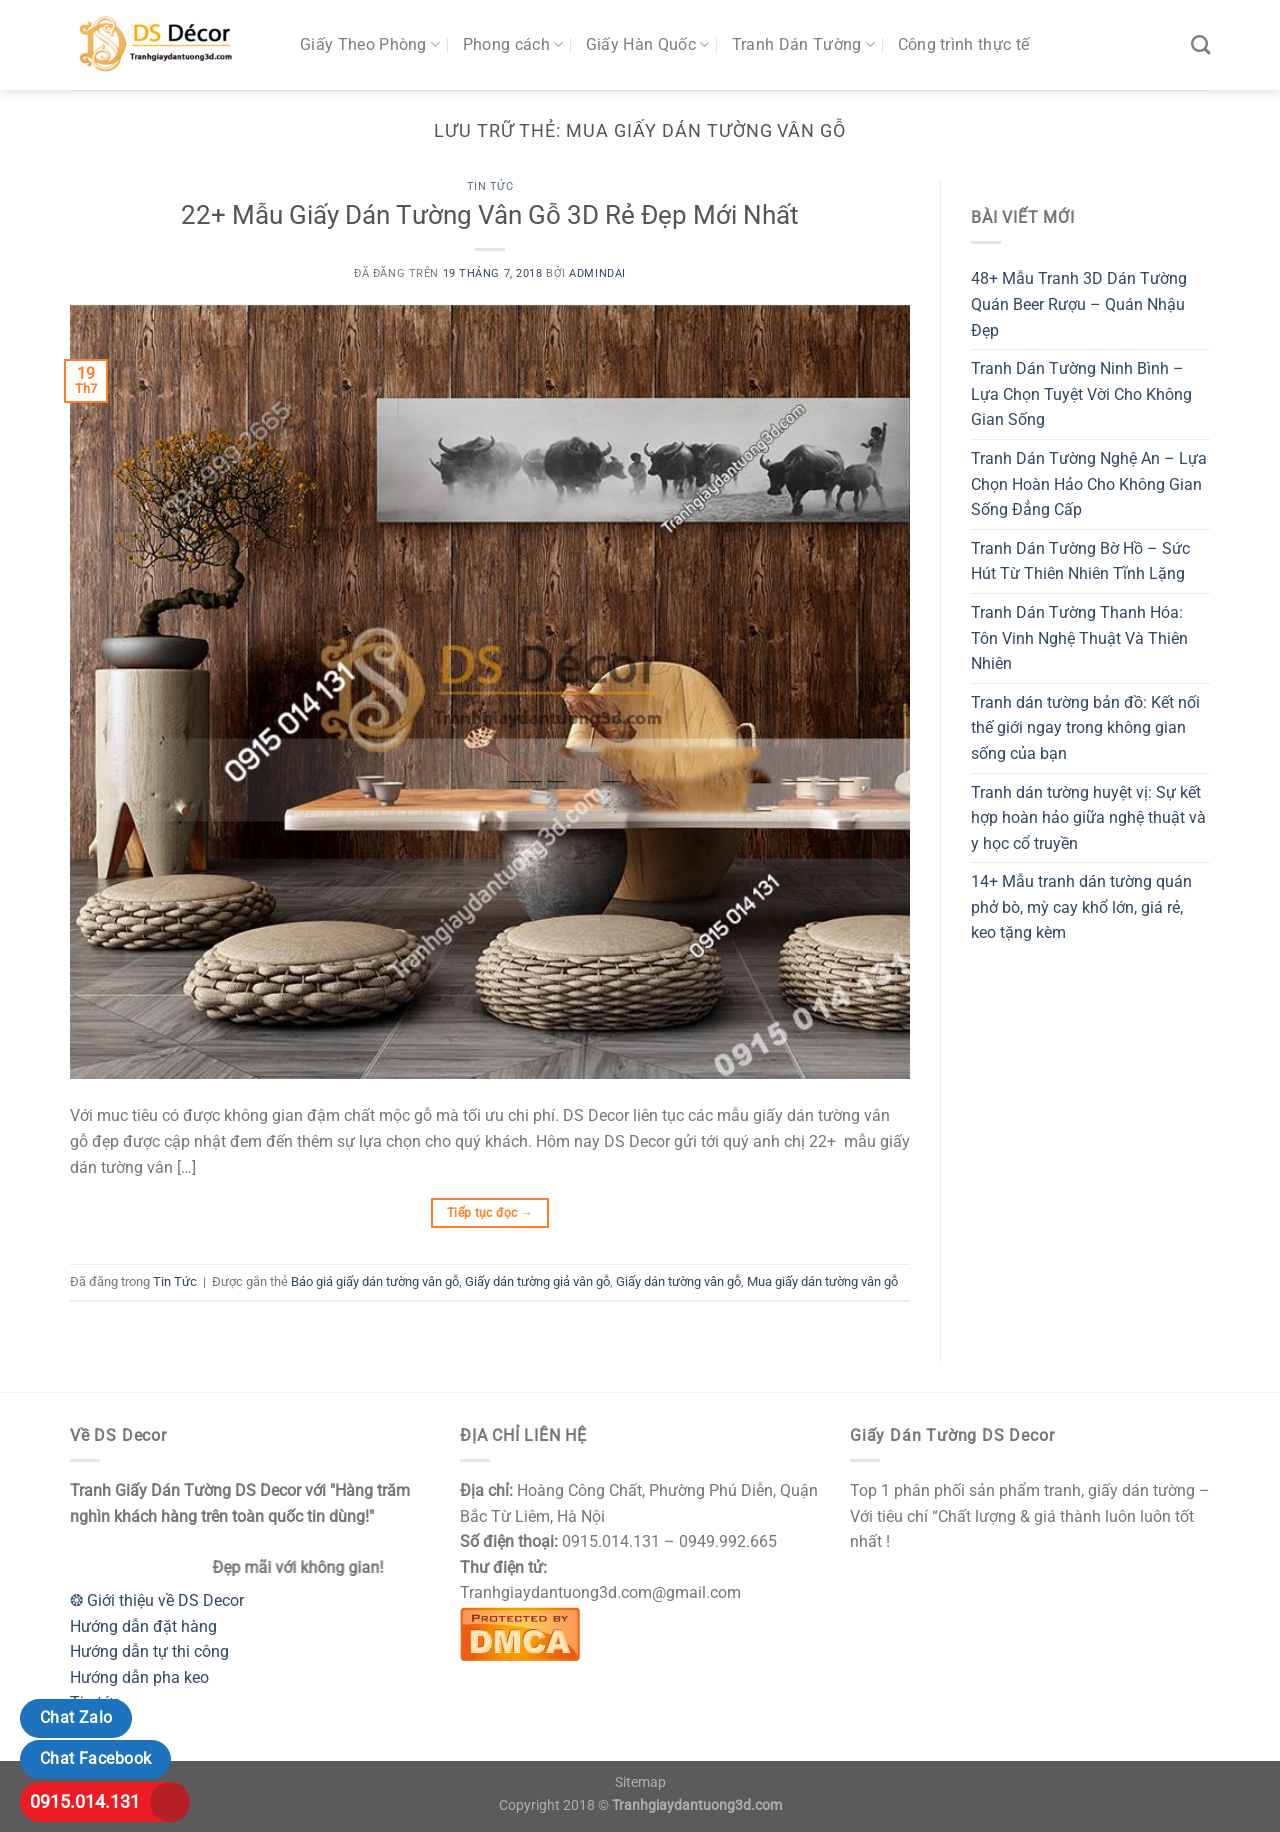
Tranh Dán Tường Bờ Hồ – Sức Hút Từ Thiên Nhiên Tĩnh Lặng (1080, 561)
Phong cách (513, 45)
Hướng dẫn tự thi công (149, 1651)
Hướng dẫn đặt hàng (143, 1626)
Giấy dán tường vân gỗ (678, 1281)
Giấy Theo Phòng (370, 45)
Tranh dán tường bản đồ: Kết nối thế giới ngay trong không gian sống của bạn (1085, 728)
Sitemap (640, 1782)
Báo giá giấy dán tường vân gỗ (375, 1281)
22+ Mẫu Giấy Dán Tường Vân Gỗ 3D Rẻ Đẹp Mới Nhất (490, 215)
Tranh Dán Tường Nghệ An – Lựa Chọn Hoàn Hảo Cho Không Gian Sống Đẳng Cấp (1089, 484)
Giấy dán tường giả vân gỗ (537, 1281)
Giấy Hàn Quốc (648, 45)
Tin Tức (490, 186)
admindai (597, 273)
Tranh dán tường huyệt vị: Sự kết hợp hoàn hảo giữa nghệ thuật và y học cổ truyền (1088, 818)
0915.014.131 (85, 1801)
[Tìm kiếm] (1200, 44)
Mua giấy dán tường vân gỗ (822, 1281)
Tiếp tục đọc (490, 1213)
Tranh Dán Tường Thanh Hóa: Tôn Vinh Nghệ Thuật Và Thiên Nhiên (1079, 638)
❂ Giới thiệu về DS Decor (157, 1600)
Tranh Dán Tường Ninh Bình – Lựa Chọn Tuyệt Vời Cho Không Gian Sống (1081, 394)
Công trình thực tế (964, 44)
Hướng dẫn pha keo (139, 1677)
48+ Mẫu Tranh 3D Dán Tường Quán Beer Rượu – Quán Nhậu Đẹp (1079, 304)
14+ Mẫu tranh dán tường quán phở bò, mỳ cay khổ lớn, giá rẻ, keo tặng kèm (1081, 907)
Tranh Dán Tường (803, 45)
